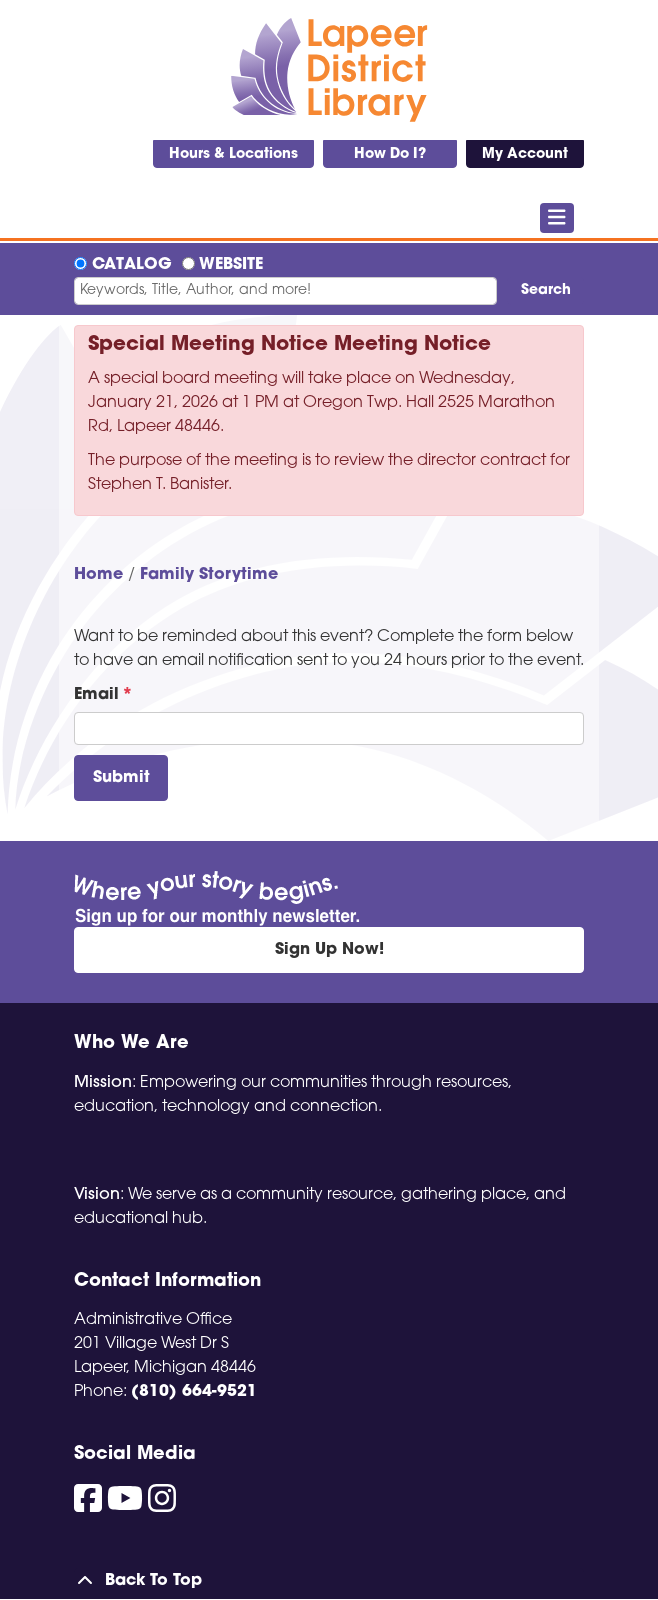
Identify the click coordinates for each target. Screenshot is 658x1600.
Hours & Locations (233, 154)
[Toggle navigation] (557, 218)
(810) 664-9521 (194, 1392)
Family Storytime (209, 575)
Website (231, 265)
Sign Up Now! (329, 950)
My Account (525, 154)
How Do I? (390, 154)
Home (98, 575)
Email (96, 695)
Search (546, 290)
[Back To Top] (329, 1581)
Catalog (132, 265)
